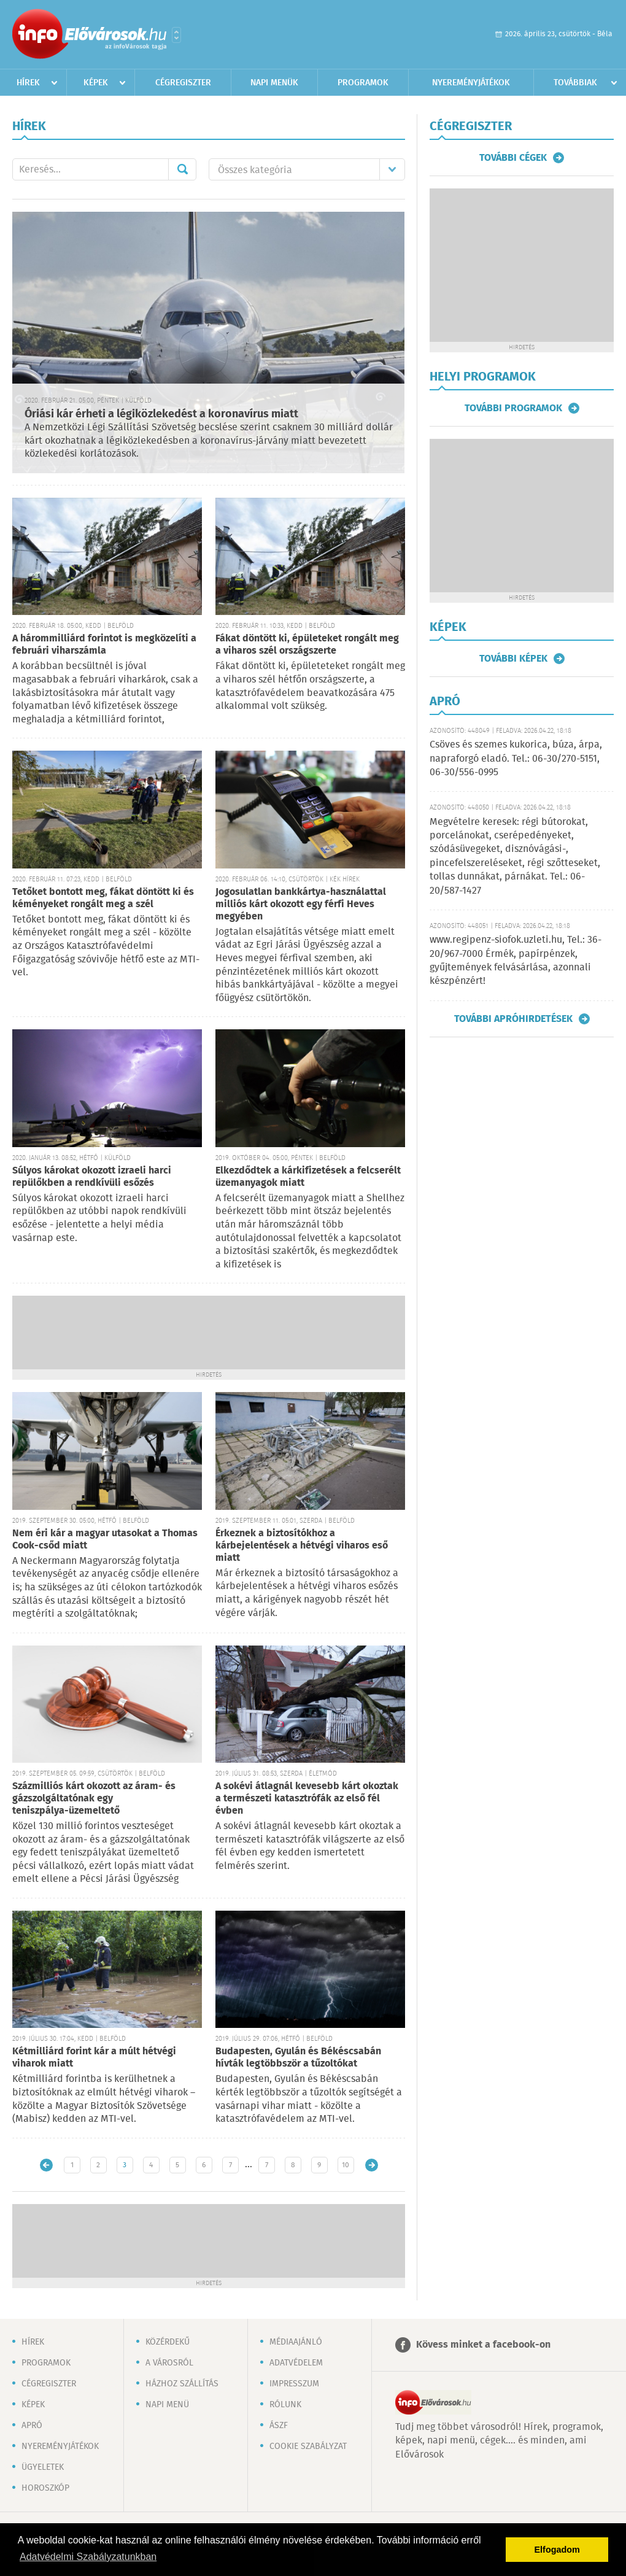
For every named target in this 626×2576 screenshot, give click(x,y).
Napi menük (274, 83)
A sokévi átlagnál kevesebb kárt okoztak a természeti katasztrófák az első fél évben (306, 1799)
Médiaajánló (295, 2342)
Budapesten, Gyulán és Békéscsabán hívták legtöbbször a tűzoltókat (298, 2057)
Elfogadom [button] (557, 2550)
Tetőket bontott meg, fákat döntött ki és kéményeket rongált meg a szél (103, 898)
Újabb (46, 2165)
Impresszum (294, 2384)
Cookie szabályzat (308, 2446)
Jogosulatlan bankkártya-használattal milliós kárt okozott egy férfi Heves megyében (300, 904)
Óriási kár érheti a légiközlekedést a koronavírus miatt (161, 414)
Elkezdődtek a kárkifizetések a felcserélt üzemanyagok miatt (308, 1177)
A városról (169, 2363)
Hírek (28, 83)
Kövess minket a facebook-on (483, 2345)
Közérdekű (167, 2342)
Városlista (176, 35)
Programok (363, 83)
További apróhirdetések (513, 1018)
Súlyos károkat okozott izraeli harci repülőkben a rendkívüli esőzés (91, 1177)
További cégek (513, 157)
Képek (95, 83)
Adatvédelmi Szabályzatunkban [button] (88, 2556)
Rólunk (285, 2405)
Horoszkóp (45, 2488)
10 (345, 2165)
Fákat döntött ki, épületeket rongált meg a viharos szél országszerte (307, 645)
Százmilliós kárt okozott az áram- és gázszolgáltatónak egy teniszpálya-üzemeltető (94, 1799)
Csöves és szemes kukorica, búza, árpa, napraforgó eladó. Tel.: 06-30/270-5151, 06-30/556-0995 (516, 758)
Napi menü (167, 2405)
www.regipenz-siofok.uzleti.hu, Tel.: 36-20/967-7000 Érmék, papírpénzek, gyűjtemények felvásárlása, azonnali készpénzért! (515, 960)
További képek (513, 658)
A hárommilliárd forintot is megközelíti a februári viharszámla (104, 645)
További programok (513, 408)
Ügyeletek (42, 2467)
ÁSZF (278, 2425)
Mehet (182, 169)
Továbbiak (575, 83)
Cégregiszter (183, 83)
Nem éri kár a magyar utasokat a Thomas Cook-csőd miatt (105, 1539)
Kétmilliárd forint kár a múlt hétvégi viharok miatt (94, 2057)
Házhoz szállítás (181, 2384)
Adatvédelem (296, 2363)
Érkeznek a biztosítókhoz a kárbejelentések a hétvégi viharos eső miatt (301, 1546)
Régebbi (371, 2165)
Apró (31, 2425)
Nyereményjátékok (471, 83)
